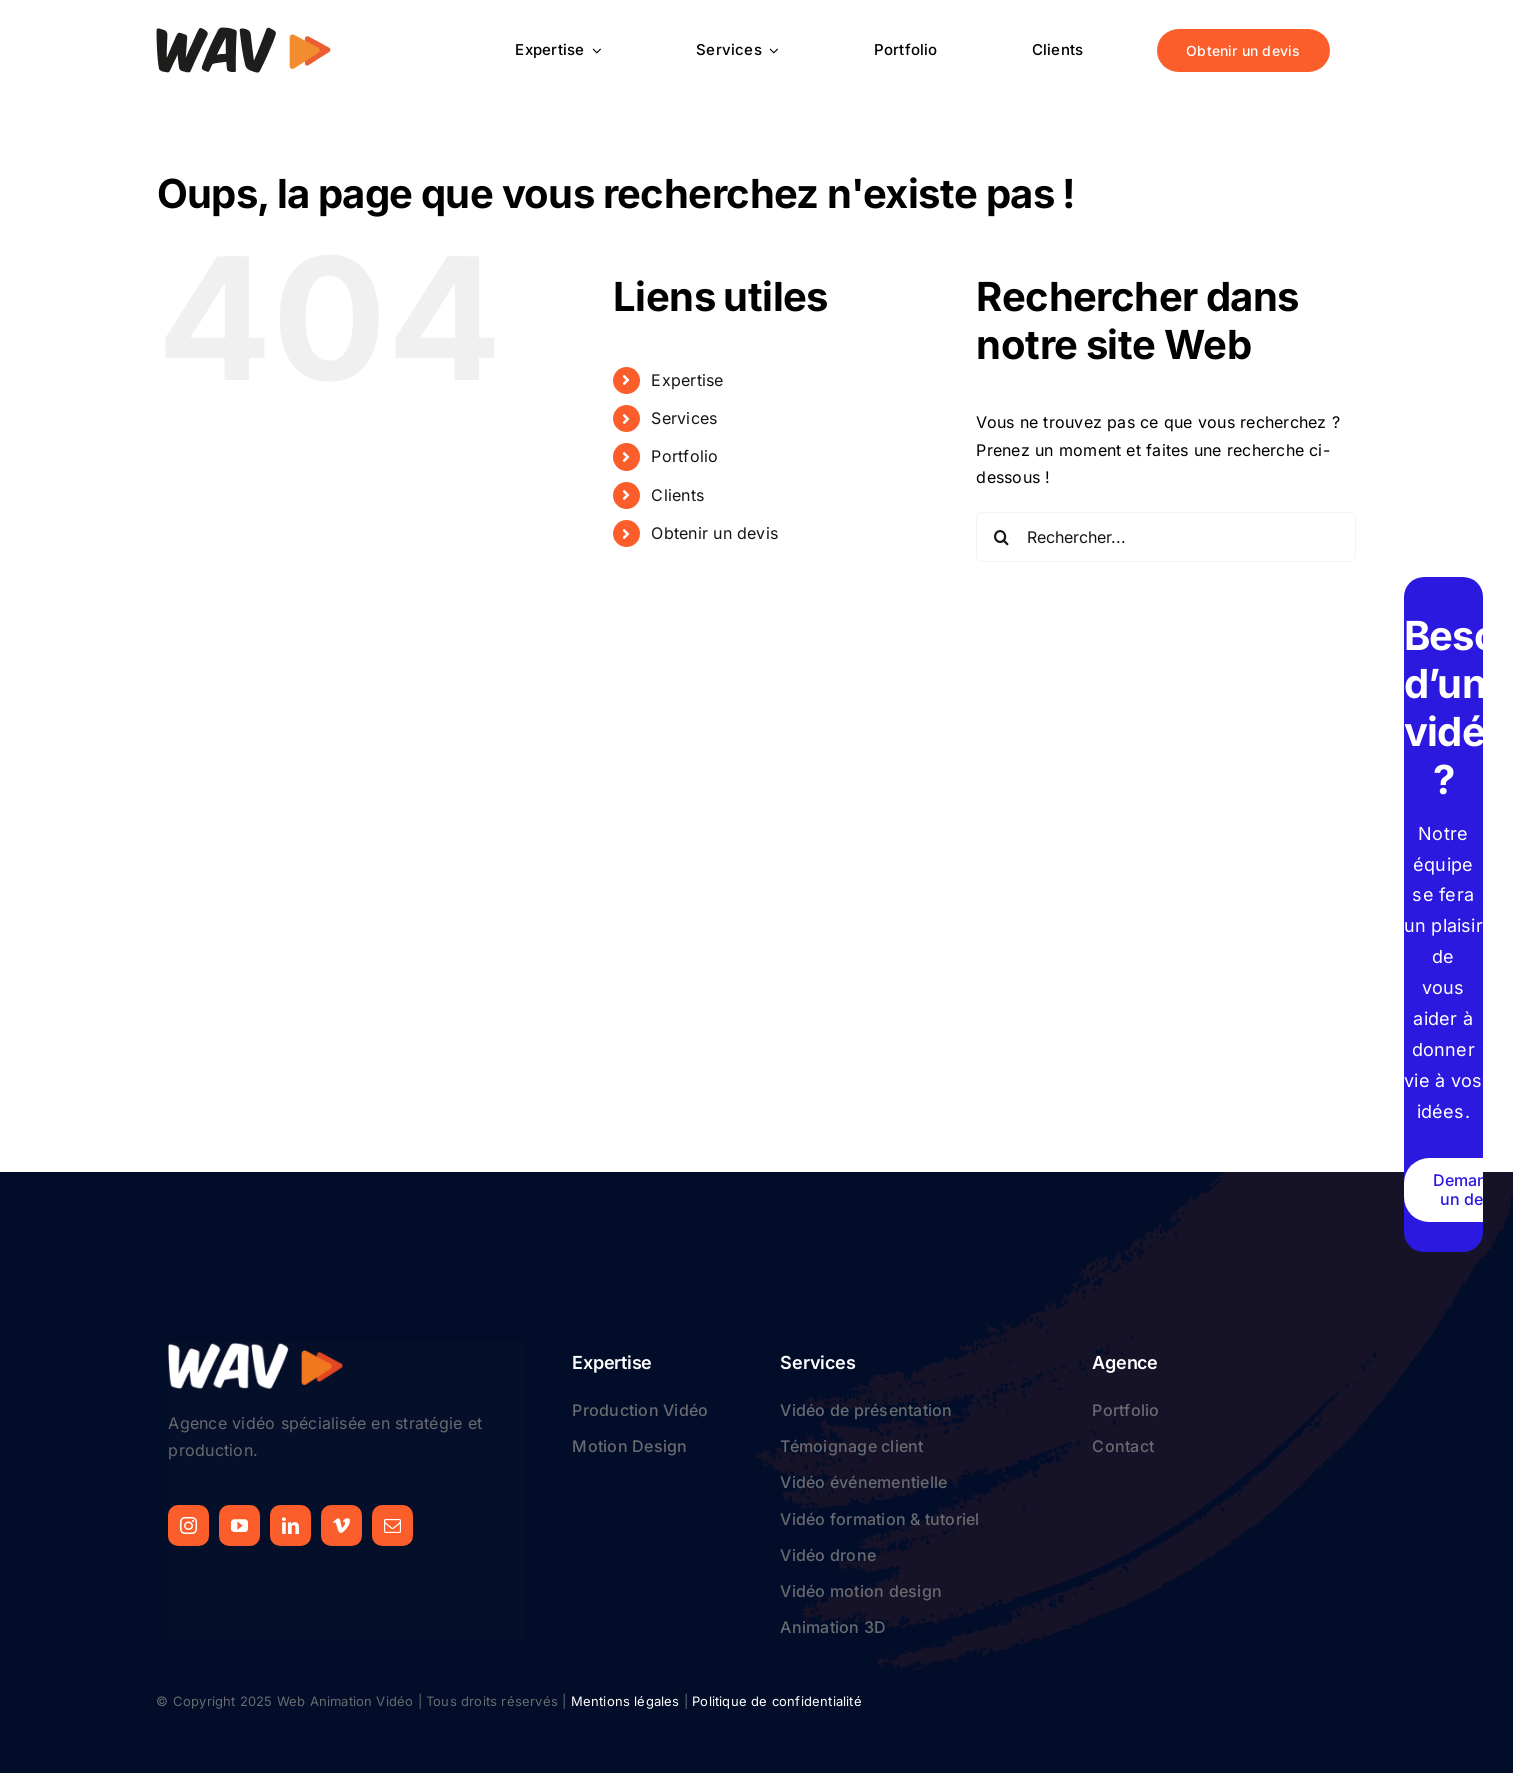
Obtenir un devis (714, 533)
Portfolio (684, 456)
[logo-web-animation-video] (243, 34)
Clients (677, 495)
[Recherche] (1001, 537)
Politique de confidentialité (776, 1701)
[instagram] (188, 1525)
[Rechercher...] (1166, 537)
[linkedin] (290, 1525)
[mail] (392, 1525)
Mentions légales (625, 1701)
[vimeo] (341, 1525)
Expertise (687, 380)
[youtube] (239, 1525)
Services (684, 418)
